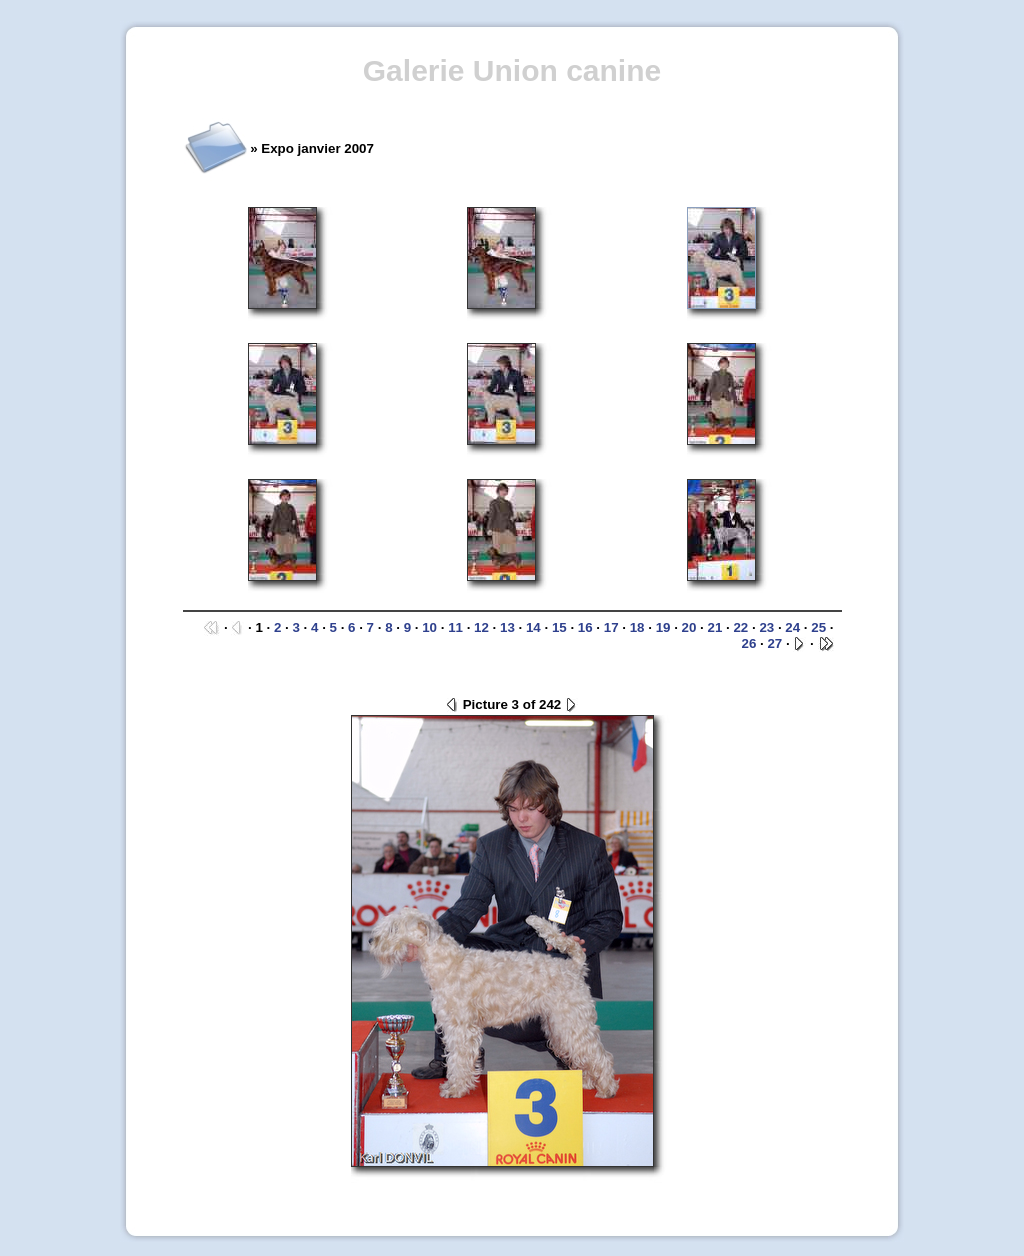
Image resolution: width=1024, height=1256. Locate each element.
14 (533, 627)
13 (507, 627)
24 (792, 627)
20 (689, 627)
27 (774, 643)
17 (611, 627)
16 (585, 627)
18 (637, 627)
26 (749, 643)
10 (429, 627)
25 (818, 627)
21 (715, 627)
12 (481, 627)
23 (766, 627)
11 (455, 627)
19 (663, 627)
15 (559, 627)
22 (740, 627)
